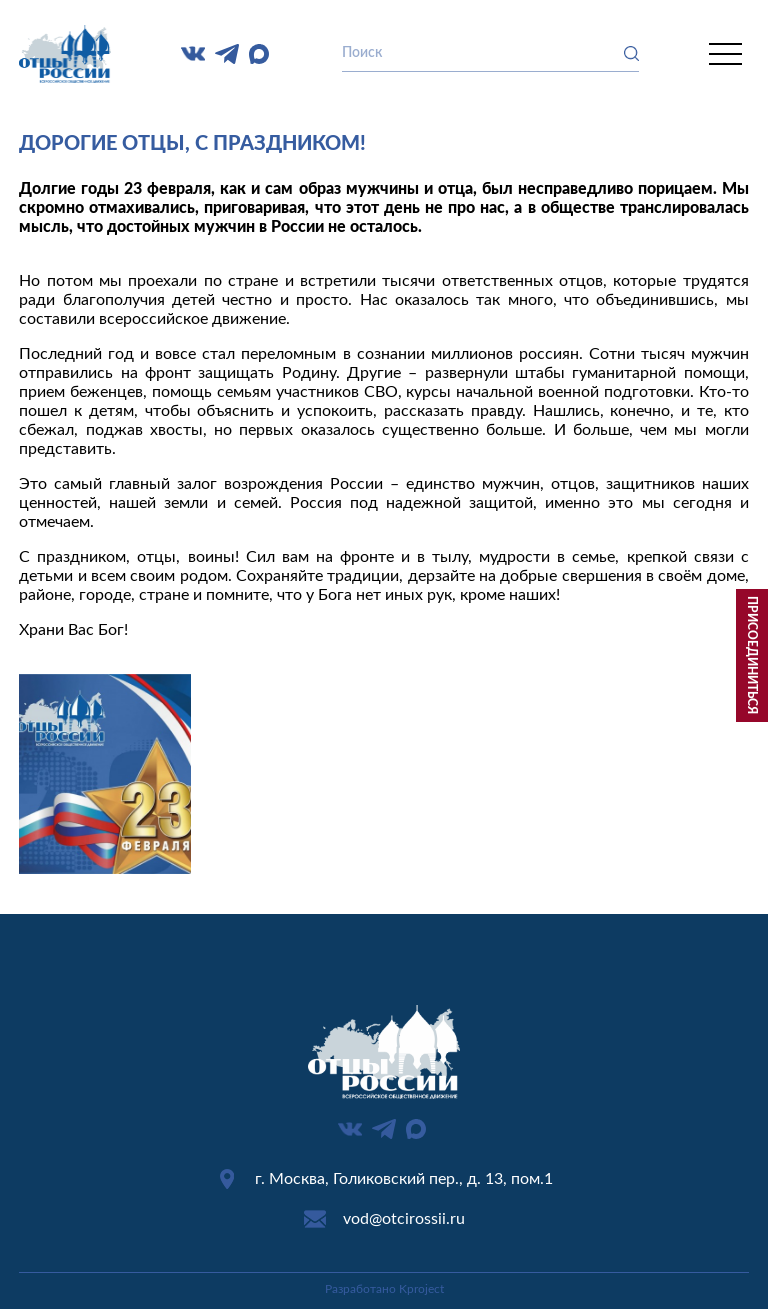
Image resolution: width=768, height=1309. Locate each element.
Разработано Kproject (384, 1289)
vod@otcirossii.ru (404, 1219)
